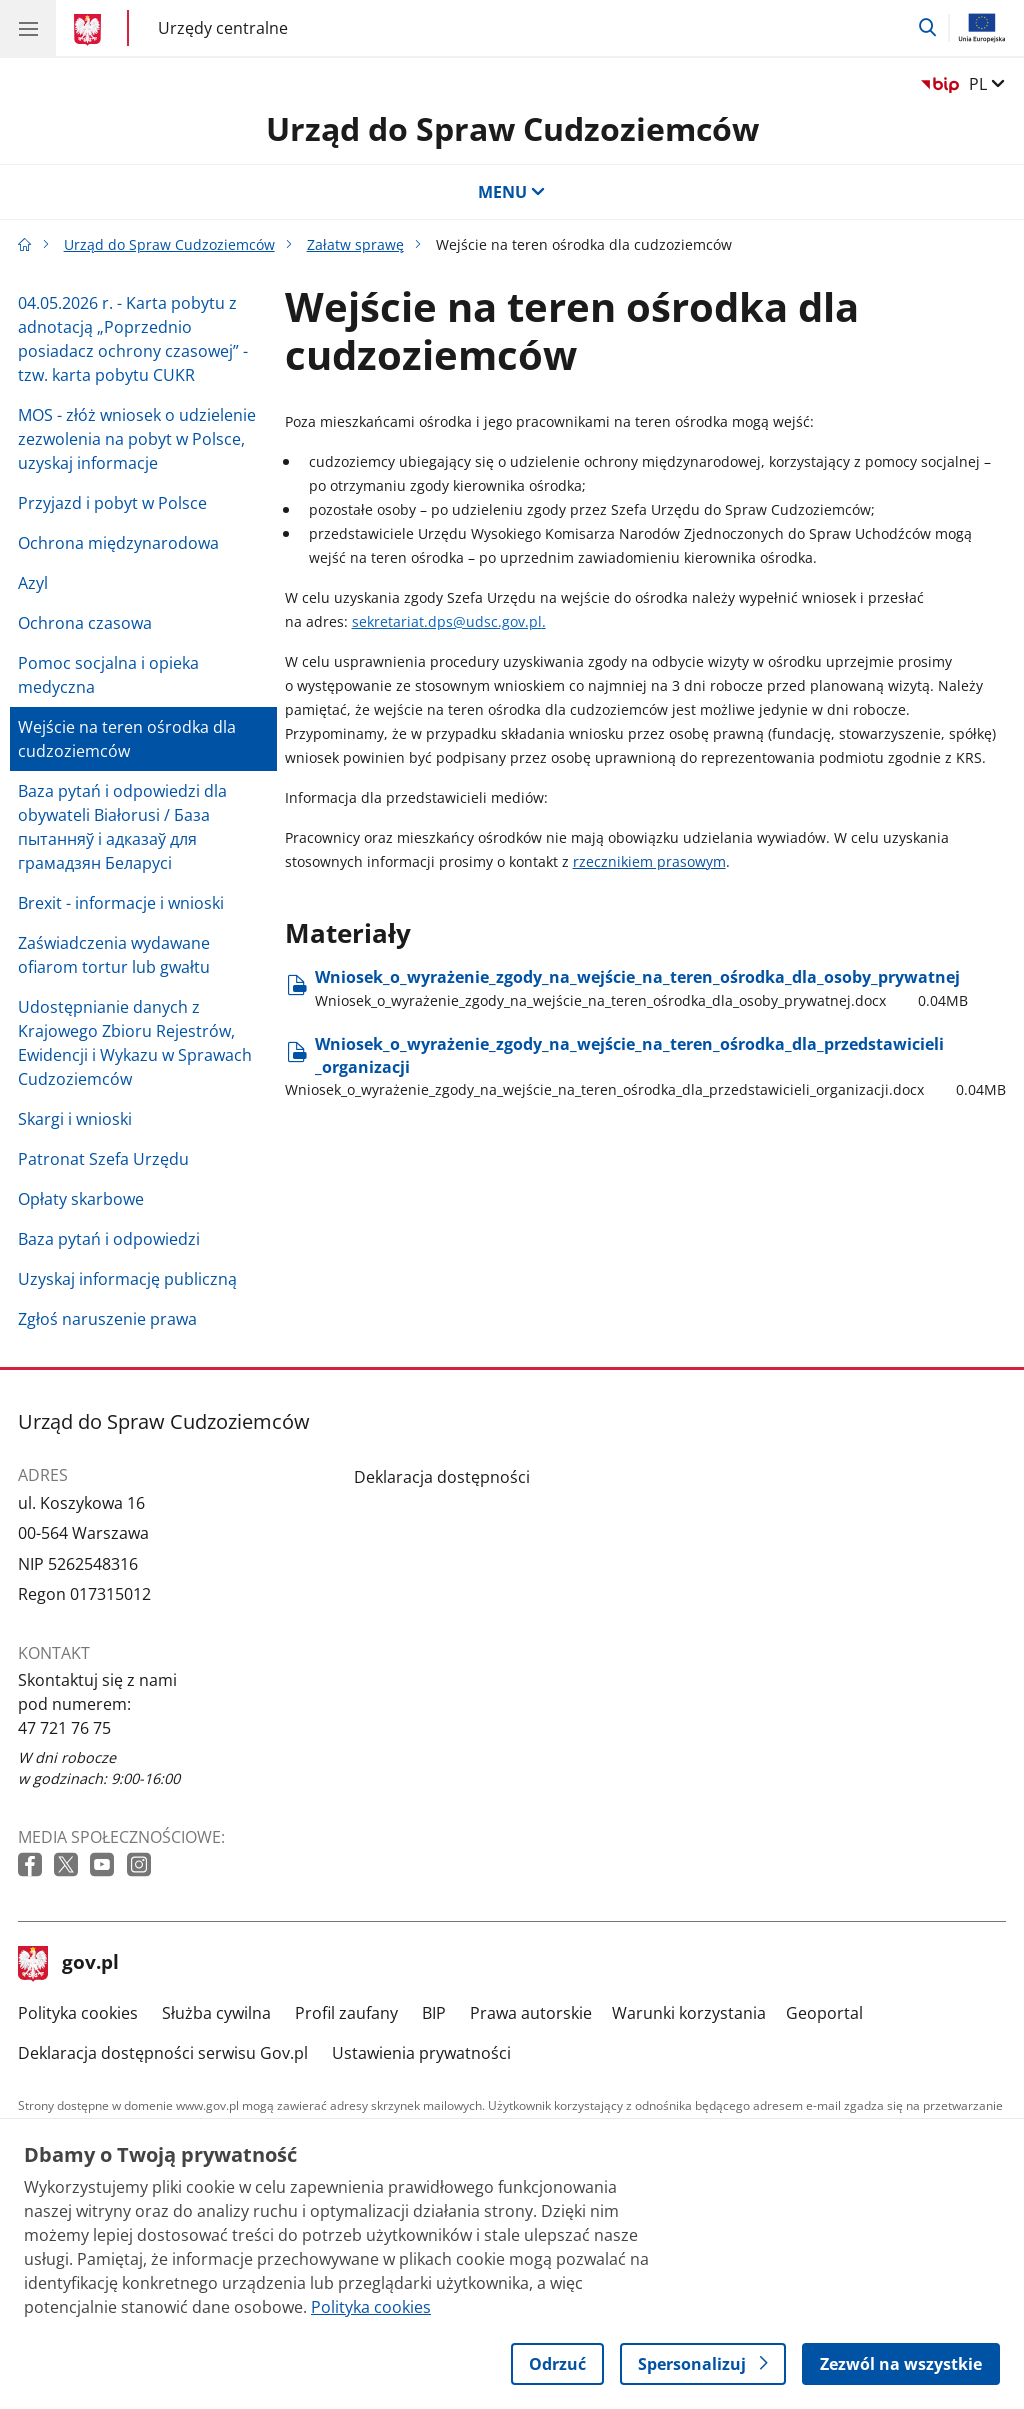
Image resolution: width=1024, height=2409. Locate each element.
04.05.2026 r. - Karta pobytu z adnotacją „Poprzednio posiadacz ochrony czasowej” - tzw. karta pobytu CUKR (133, 339)
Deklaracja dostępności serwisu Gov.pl (163, 2053)
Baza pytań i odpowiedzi (109, 1239)
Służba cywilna (216, 2013)
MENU (512, 192)
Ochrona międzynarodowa (118, 543)
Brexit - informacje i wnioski (121, 903)
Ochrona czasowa (85, 623)
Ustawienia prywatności (421, 2053)
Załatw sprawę (355, 244)
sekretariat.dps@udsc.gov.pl (447, 621)
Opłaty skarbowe (81, 1199)
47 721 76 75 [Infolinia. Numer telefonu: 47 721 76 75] (64, 1728)
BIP (434, 2013)
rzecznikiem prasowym (649, 861)
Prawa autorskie (531, 2013)
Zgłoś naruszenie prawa (107, 1319)
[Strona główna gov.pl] (90, 30)
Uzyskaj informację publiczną (127, 1279)
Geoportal (824, 2013)
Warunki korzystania (689, 2013)
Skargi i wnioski (75, 1119)
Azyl (33, 583)
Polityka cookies (78, 2013)
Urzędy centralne (223, 27)
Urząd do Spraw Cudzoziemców (512, 128)
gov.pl (69, 1964)
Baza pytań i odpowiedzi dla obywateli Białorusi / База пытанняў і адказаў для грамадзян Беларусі (122, 827)
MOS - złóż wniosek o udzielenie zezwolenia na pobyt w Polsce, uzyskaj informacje (137, 439)
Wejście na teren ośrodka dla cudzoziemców (127, 739)
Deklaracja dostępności (442, 1477)
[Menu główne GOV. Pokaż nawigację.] (28, 28)
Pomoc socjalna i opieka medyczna (108, 675)
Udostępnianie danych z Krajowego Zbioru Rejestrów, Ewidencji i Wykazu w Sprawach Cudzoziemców (135, 1043)
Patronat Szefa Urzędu (103, 1159)
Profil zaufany (346, 2013)
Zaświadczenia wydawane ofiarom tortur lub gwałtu (114, 955)
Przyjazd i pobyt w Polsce (112, 503)
